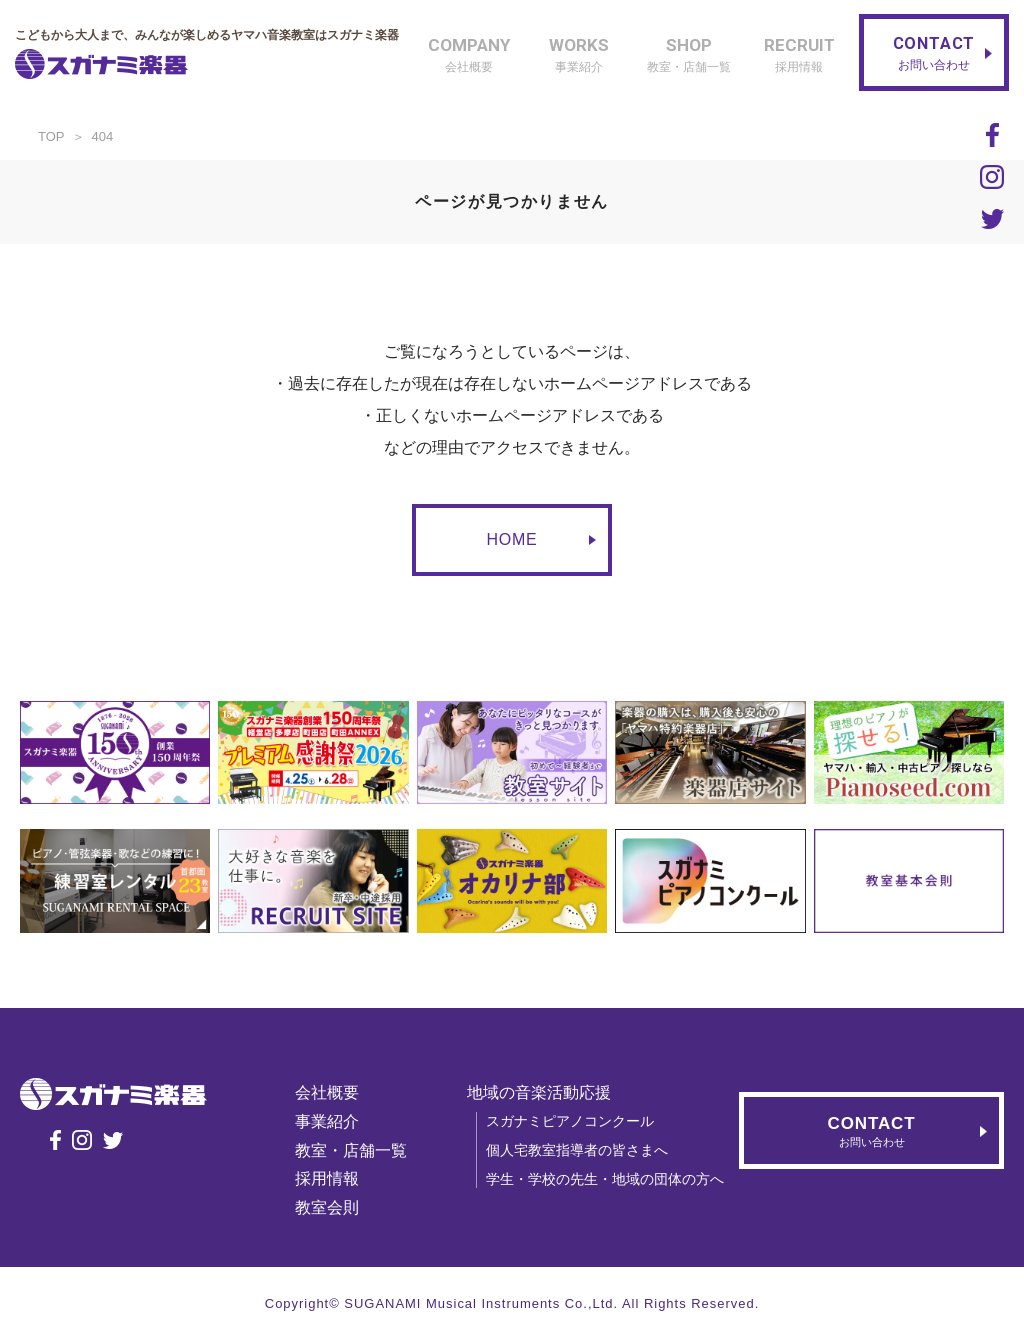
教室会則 (327, 1207)
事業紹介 (327, 1121)
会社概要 (327, 1092)
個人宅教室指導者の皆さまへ (577, 1150)
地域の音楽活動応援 (539, 1092)
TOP (51, 136)
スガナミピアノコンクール (570, 1121)
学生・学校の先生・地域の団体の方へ (605, 1179)
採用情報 (327, 1178)
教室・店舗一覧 (351, 1150)
